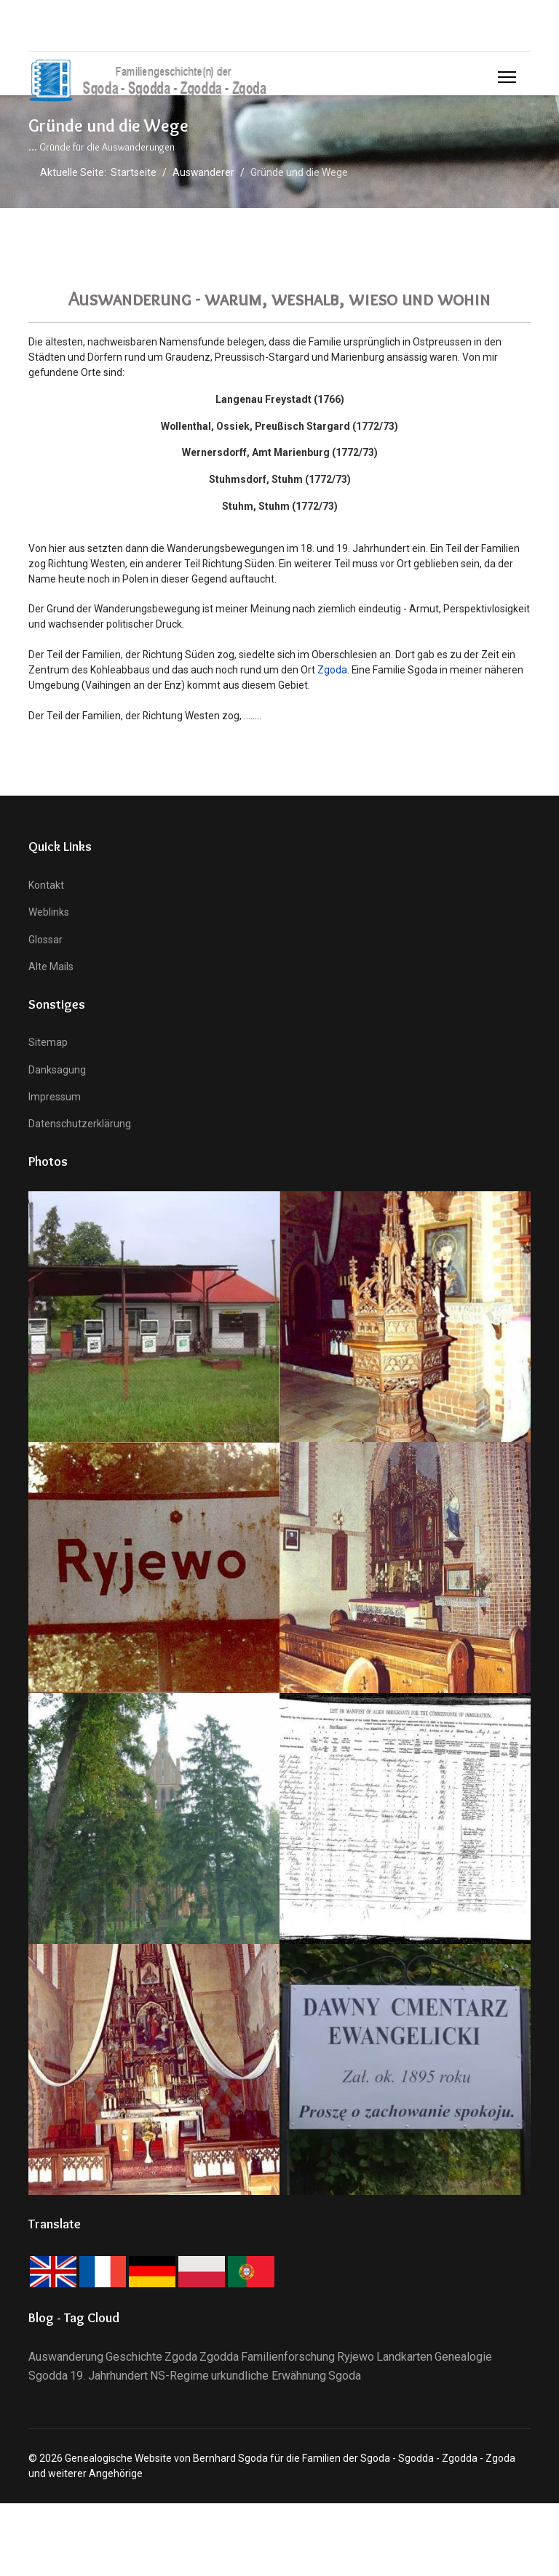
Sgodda (48, 2378)
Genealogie (463, 2359)
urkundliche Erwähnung (268, 2378)
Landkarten (404, 2359)
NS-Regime (179, 2378)
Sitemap (48, 1044)
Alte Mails (51, 969)
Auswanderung (65, 2359)
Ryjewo (355, 2359)
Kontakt (46, 887)
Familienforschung (288, 2359)
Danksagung (57, 1071)
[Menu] (507, 77)
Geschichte (134, 2359)
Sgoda (344, 2378)
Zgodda (219, 2359)
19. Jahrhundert (109, 2378)
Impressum (54, 1099)
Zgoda (332, 671)
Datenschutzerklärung (79, 1126)
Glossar (45, 942)
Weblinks (48, 914)
